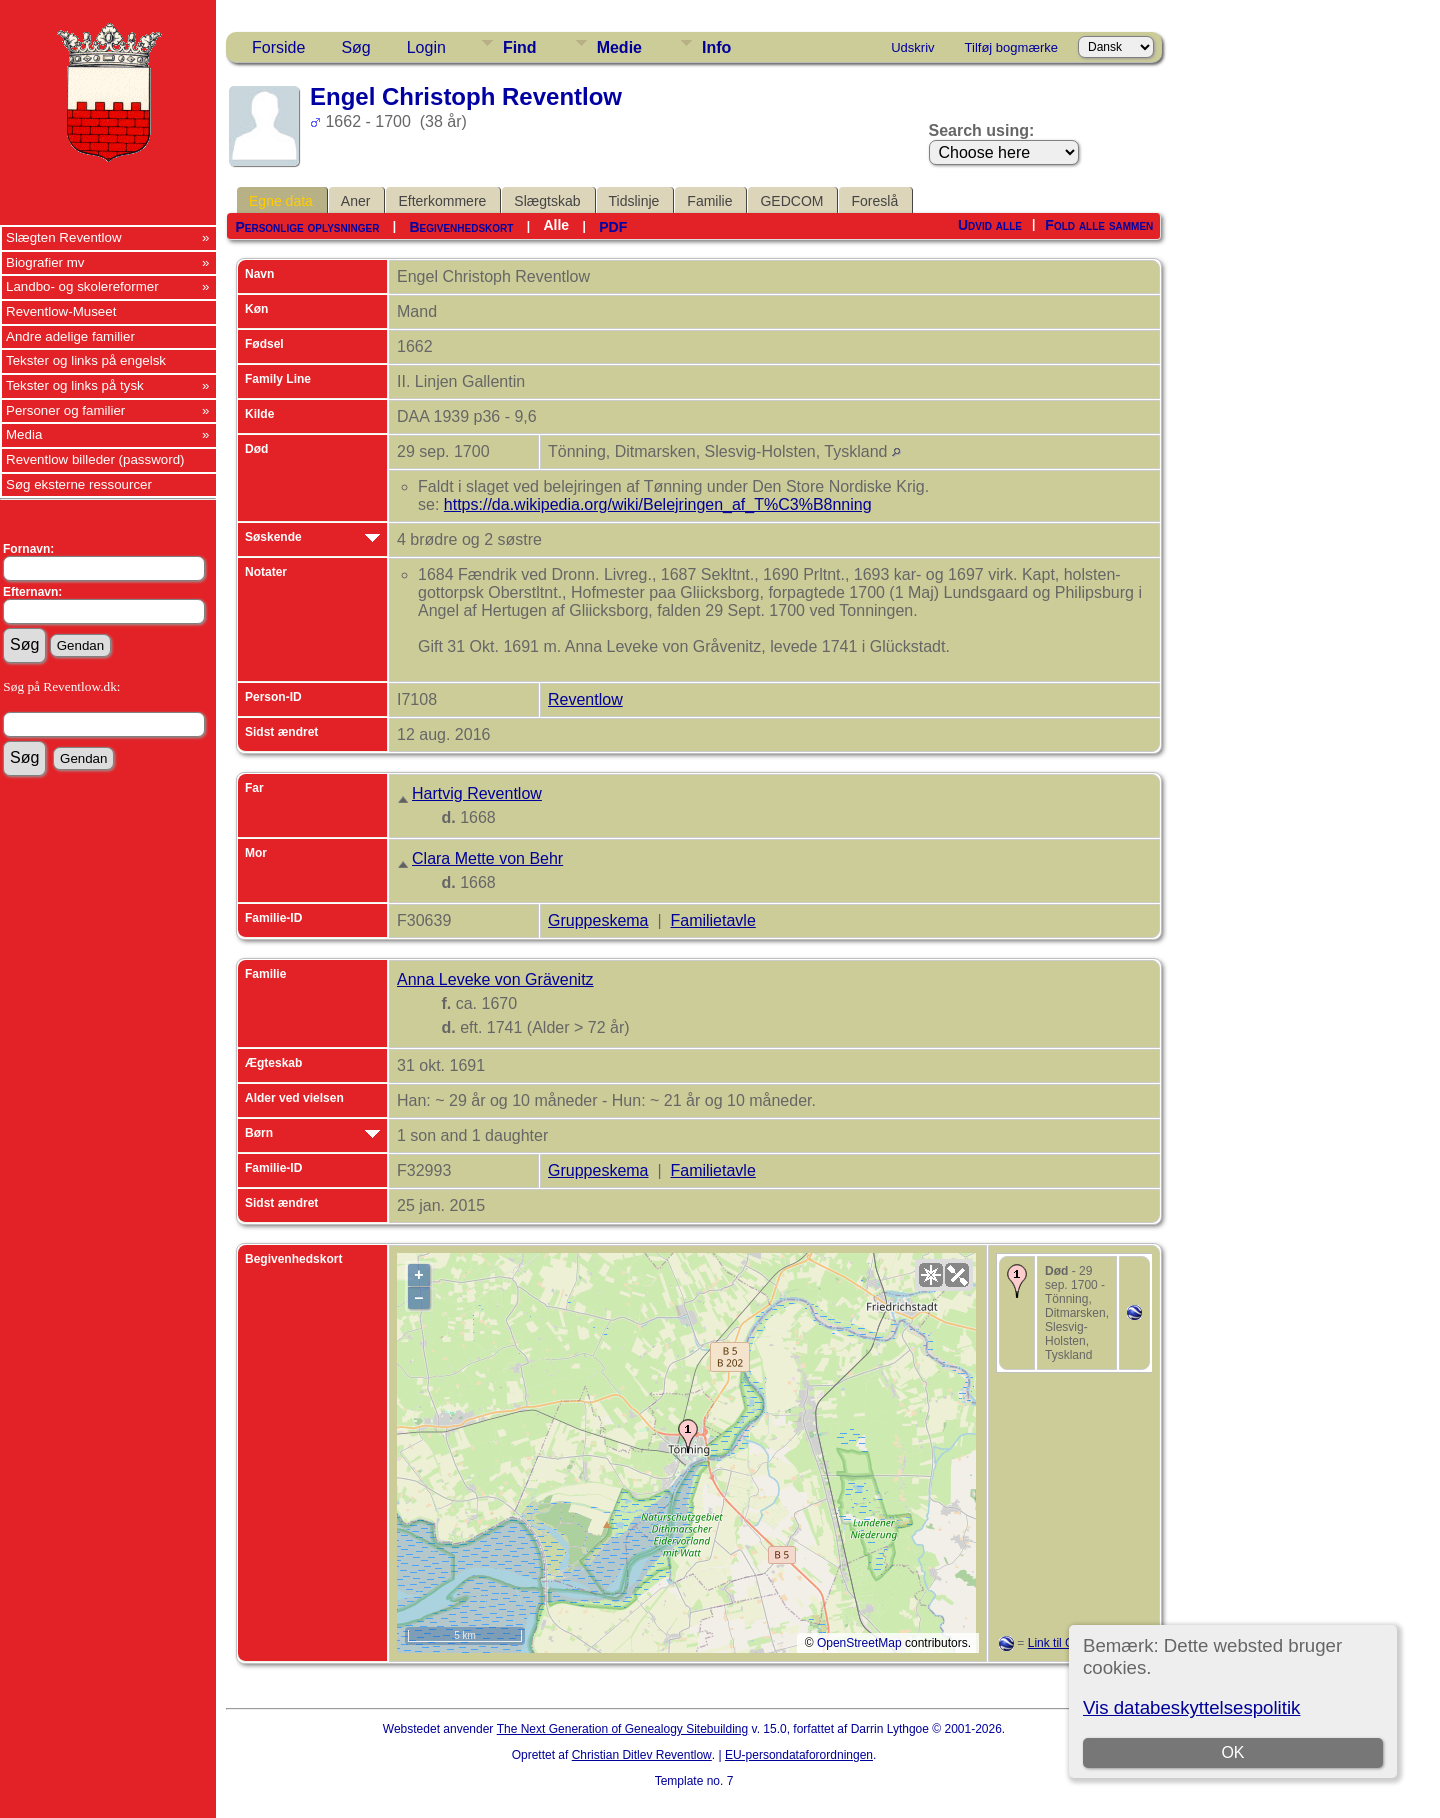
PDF (613, 227)
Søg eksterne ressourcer (79, 484)
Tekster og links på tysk (75, 385)
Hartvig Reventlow (477, 793)
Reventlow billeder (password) (95, 459)
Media (24, 434)
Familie (709, 201)
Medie (619, 47)
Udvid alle (990, 225)
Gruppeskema (598, 920)
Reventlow (585, 699)
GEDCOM (791, 201)
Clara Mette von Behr (487, 858)
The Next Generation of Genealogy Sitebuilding (623, 1729)
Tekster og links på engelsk (86, 360)
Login (426, 47)
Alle (556, 225)
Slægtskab (547, 201)
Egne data (281, 201)
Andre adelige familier (70, 336)
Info (716, 47)
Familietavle (712, 920)
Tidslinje (634, 201)
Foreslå (874, 201)
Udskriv (912, 47)
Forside (278, 47)
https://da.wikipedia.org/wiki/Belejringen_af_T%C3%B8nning (658, 504)
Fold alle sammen (1099, 225)
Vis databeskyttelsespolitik (1191, 1707)
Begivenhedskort (461, 227)
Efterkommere (442, 201)
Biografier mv (45, 262)
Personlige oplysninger (307, 227)
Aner (356, 201)
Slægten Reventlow (64, 237)
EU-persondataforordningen (799, 1755)
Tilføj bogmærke (1011, 47)
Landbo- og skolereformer (82, 286)
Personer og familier (65, 410)
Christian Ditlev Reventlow (642, 1755)
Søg (355, 47)
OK (1232, 1752)
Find (520, 47)
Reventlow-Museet (61, 311)
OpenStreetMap (859, 1643)
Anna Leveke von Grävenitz (495, 979)
